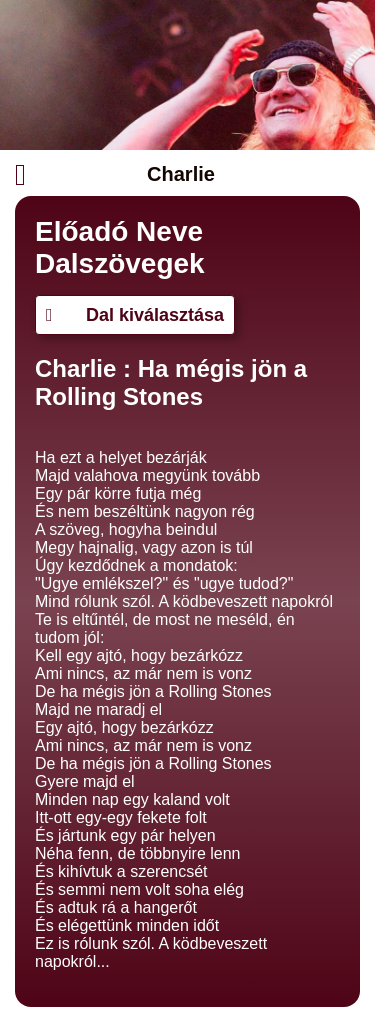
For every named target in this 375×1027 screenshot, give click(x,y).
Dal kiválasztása (135, 315)
